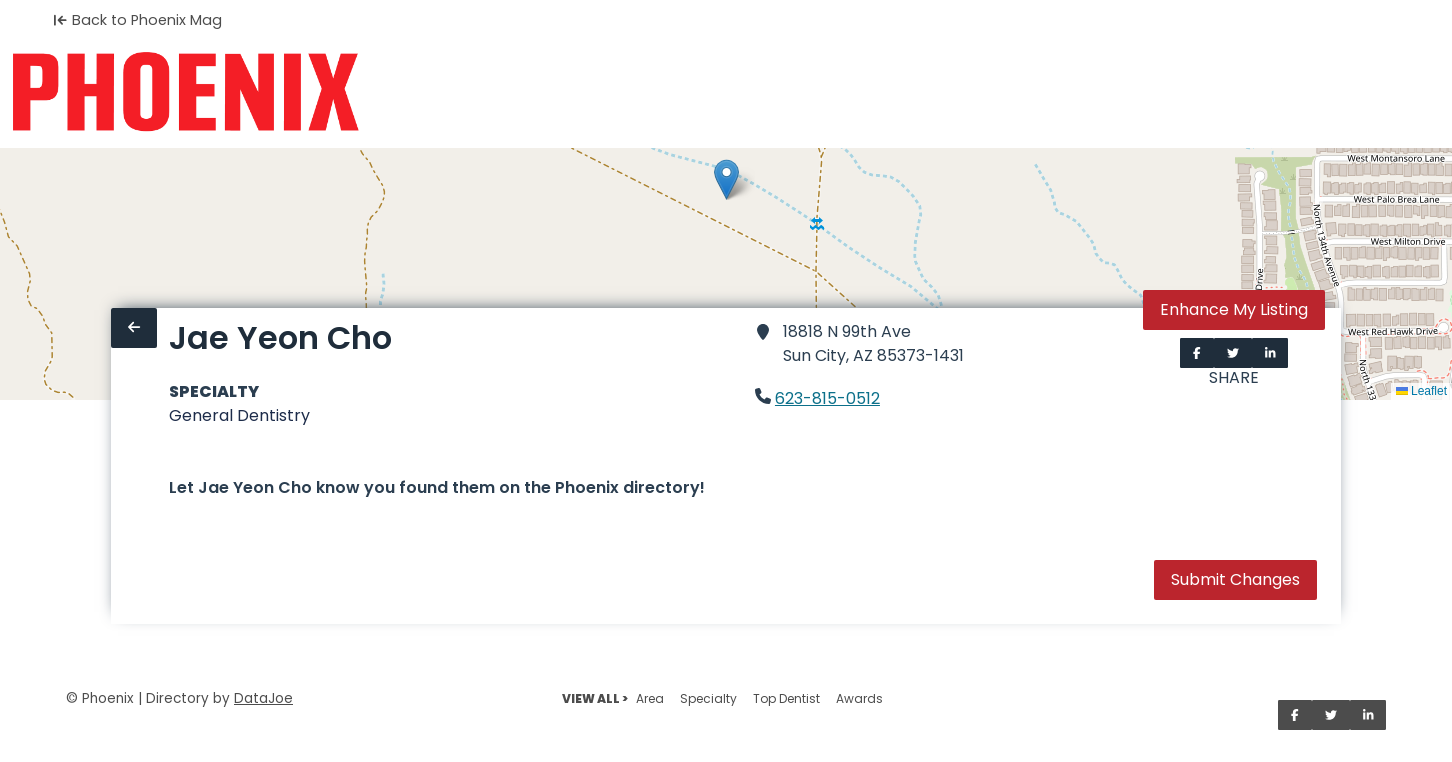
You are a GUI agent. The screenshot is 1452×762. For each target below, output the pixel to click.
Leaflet (1421, 391)
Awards (859, 698)
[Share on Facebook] (1197, 353)
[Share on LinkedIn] (1270, 353)
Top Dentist (786, 698)
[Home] (185, 92)
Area (650, 698)
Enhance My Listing (1234, 309)
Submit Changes (1235, 579)
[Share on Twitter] (1233, 353)
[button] (726, 179)
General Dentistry (239, 415)
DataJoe (263, 698)
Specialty (708, 698)
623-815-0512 (827, 398)
